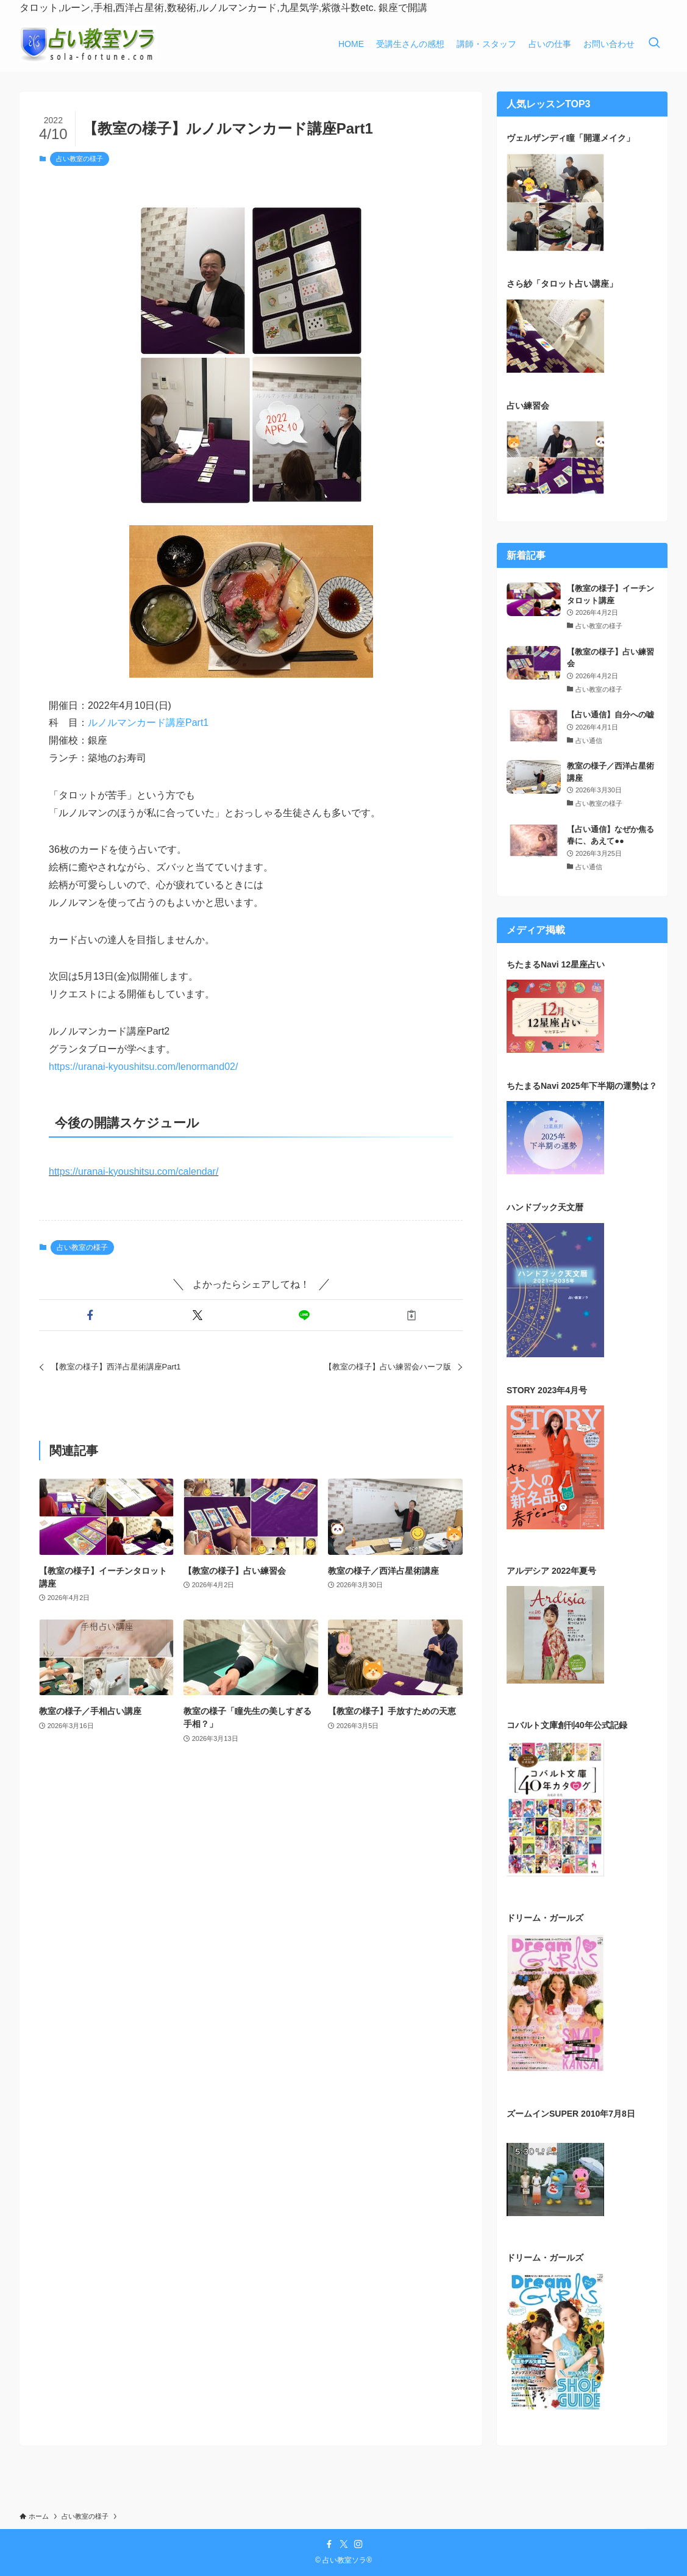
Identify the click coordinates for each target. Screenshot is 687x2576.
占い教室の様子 (79, 158)
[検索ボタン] (654, 44)
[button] (90, 1315)
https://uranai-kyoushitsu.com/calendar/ (133, 1171)
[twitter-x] (343, 2544)
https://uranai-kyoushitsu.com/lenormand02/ (143, 1066)
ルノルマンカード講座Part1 (148, 722)
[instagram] (358, 2544)
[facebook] (329, 2544)
